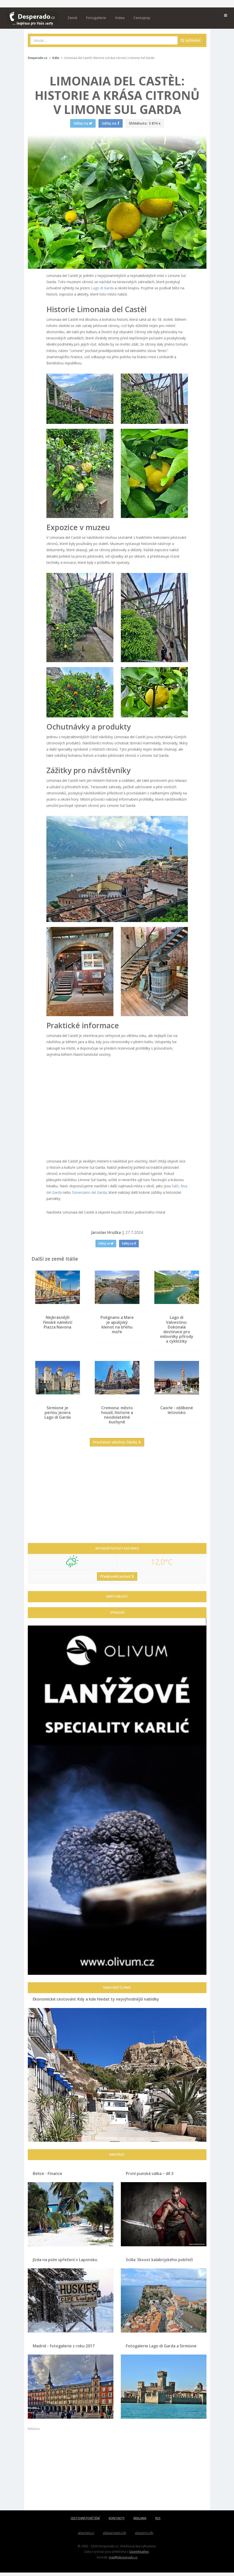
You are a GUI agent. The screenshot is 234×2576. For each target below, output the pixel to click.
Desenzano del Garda (89, 1192)
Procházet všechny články (117, 1445)
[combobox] (104, 40)
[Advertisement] (117, 1501)
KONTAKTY (117, 2521)
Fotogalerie (96, 17)
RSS (158, 2521)
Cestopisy (142, 17)
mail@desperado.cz (123, 2560)
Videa (120, 17)
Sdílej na (105, 1243)
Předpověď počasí (117, 1579)
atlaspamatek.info (114, 2536)
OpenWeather (139, 2555)
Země (72, 17)
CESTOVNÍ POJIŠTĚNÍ (85, 2521)
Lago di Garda (102, 288)
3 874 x (145, 123)
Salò (175, 1186)
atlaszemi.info (144, 2536)
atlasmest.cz (86, 2536)
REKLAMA (140, 2521)
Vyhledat (191, 40)
